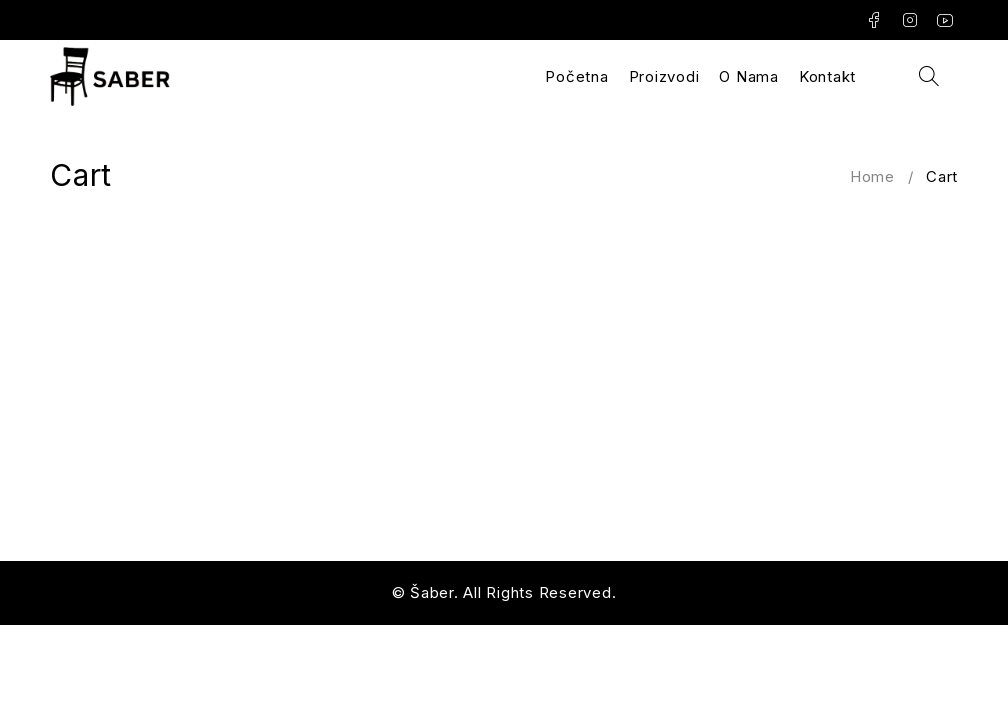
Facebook (874, 20)
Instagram (910, 20)
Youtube (945, 20)
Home (872, 176)
